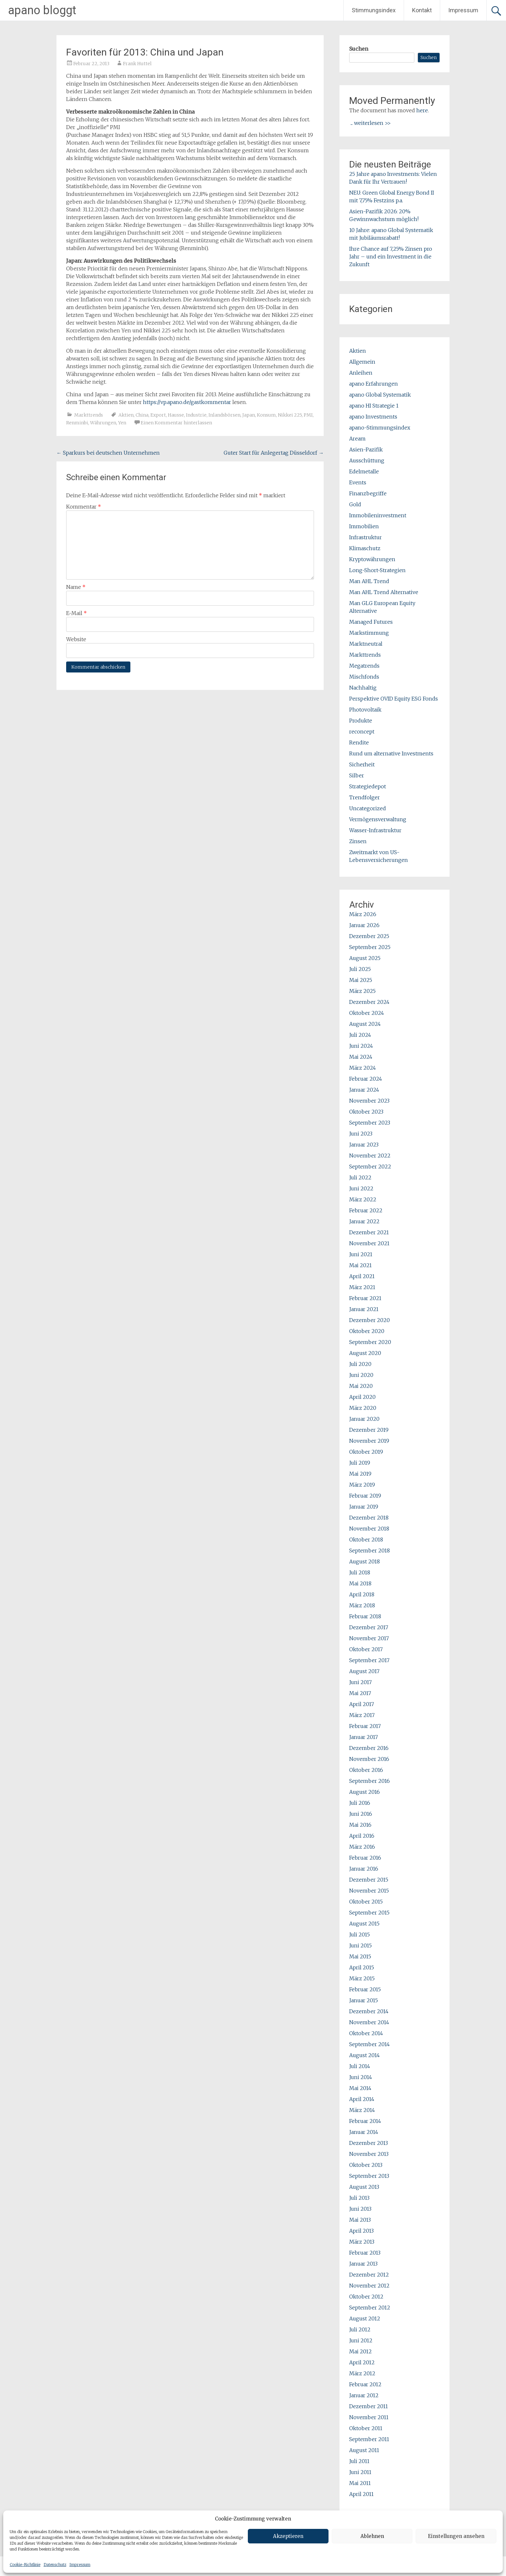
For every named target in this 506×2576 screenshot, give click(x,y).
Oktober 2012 (366, 2296)
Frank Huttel (137, 63)
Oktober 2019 (366, 1452)
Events (357, 482)
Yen (122, 423)
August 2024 (365, 1024)
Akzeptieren (288, 2536)
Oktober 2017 (366, 1649)
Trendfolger (364, 797)
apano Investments (373, 416)
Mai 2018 (360, 1583)
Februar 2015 (365, 1989)
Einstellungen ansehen (456, 2536)
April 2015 (361, 1967)
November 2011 (369, 2417)
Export (158, 415)
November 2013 (369, 2154)
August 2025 (364, 958)
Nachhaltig (363, 687)
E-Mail (76, 613)
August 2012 (364, 2318)
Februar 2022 (365, 1210)
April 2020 (362, 1397)
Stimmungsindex (374, 10)
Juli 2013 (359, 2198)
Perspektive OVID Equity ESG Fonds (393, 698)
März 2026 (362, 914)
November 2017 (369, 1638)
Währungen (103, 423)
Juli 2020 (360, 1364)
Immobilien (364, 526)
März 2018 (362, 1605)
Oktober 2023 (366, 1111)
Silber (356, 775)
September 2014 (369, 2044)
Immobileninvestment (377, 515)
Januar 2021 (364, 1309)
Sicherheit (362, 764)
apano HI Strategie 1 (374, 405)
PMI (308, 415)
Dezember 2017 (368, 1627)
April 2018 (361, 1594)
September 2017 (369, 1660)
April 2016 (361, 1836)
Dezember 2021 (369, 1232)
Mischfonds (364, 676)
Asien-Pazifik (366, 449)
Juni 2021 (360, 1254)
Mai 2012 (360, 2351)
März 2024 (362, 1068)
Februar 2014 (365, 2121)
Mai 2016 (360, 1825)
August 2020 (365, 1353)
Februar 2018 (365, 1616)
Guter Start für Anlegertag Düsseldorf (274, 453)
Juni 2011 (360, 2472)
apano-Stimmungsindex (379, 427)
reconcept (361, 731)
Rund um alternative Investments (391, 753)
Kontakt (422, 10)
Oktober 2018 (366, 1539)
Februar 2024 (365, 1079)
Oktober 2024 (366, 1013)
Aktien (126, 415)
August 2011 (364, 2450)
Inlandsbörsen (224, 415)
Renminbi (77, 423)
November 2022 (369, 1155)
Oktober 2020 (366, 1331)
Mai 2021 (360, 1265)
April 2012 (362, 2362)
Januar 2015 (363, 2000)
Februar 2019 (365, 1495)
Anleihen (360, 372)
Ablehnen (372, 2536)
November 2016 (369, 1759)
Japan (248, 415)
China (142, 415)
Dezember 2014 (369, 2011)
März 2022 (362, 1199)
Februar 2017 (365, 1726)
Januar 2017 (363, 1737)
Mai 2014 (360, 2088)
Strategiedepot (367, 786)
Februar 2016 (365, 1857)
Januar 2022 (364, 1221)
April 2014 (361, 2099)
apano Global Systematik (380, 394)
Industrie (196, 415)
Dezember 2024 (369, 1002)
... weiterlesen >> (370, 123)
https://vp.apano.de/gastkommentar (187, 402)
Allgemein (362, 362)
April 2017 (361, 1704)
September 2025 (369, 947)
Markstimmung (369, 633)
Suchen (358, 48)
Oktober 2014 (366, 2033)
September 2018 (369, 1550)
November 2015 (369, 1890)
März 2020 (362, 1408)
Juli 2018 (359, 1572)
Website (76, 639)
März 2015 (362, 1978)
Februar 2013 (364, 2252)
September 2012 (369, 2307)
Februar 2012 (365, 2384)
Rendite (359, 742)
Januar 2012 (364, 2395)
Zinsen (358, 841)
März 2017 (362, 1715)
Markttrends (88, 415)
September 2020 (370, 1342)
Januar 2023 (364, 1144)
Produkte (360, 720)
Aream (357, 438)
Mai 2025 (360, 980)
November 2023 (369, 1100)
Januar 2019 (363, 1506)
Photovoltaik (365, 709)
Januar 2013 (363, 2263)
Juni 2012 (360, 2340)
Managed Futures (371, 622)
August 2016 (364, 1792)
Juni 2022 (361, 1188)
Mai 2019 (360, 1473)
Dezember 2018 (369, 1517)
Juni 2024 (361, 1046)
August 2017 (364, 1671)
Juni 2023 (360, 1133)
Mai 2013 (360, 2220)
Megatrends (364, 665)
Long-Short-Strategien (377, 570)
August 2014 (364, 2055)
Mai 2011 (360, 2483)
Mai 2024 (360, 1057)
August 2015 (364, 1923)
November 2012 (369, 2285)
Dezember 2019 (369, 1430)
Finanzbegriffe (368, 493)
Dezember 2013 (368, 2143)
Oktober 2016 (366, 1770)
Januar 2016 (363, 1868)
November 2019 (369, 1441)
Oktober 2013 (365, 2165)
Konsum (266, 415)
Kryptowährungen (372, 559)
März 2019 (362, 1484)
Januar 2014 (363, 2132)
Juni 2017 (360, 1682)
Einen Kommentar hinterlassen (176, 423)
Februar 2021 (365, 1298)
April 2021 (362, 1276)
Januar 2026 (364, 925)
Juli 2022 (360, 1177)
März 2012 (362, 2373)
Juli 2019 (359, 1463)
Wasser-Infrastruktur (375, 830)
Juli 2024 (360, 1035)
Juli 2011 (359, 2461)
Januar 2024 (364, 1089)
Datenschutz (55, 2564)
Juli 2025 (360, 969)
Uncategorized (367, 808)
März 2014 (362, 2110)
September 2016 (369, 1781)
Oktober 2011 (365, 2428)
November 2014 (369, 2022)
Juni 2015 (360, 1945)
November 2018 (369, 1528)
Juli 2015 (359, 1934)
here (422, 110)
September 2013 (369, 2176)
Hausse (176, 415)
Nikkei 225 (290, 415)
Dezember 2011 (368, 2406)
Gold (355, 504)
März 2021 (362, 1287)
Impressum (79, 2564)
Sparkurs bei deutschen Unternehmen (108, 453)
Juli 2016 (359, 1803)
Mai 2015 (360, 1956)
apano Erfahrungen (373, 383)
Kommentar (83, 506)
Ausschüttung (366, 460)
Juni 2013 (360, 2209)
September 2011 (369, 2439)
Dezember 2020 (369, 1320)
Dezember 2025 (369, 936)
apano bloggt (42, 10)
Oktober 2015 (366, 1901)
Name (76, 587)
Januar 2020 (364, 1419)
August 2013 (364, 2187)
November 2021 (369, 1243)
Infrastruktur (365, 537)
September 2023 (369, 1122)
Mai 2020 (361, 1386)
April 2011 (361, 2494)
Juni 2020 (361, 1375)
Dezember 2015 (368, 1879)
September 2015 (369, 1912)
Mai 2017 (360, 1693)
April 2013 (361, 2230)
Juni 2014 (360, 2077)
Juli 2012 (359, 2329)
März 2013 (361, 2241)
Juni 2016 (360, 1814)
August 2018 (364, 1561)
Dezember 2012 (369, 2274)
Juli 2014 (359, 2066)
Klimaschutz (364, 548)
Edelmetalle (364, 471)
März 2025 (362, 991)
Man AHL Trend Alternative (383, 592)
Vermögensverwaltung (377, 819)
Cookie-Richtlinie (25, 2564)
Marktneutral (365, 644)
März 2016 (362, 1847)
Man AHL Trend (369, 581)
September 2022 (370, 1166)
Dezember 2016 (369, 1748)
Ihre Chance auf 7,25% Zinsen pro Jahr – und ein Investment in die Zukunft (390, 257)
